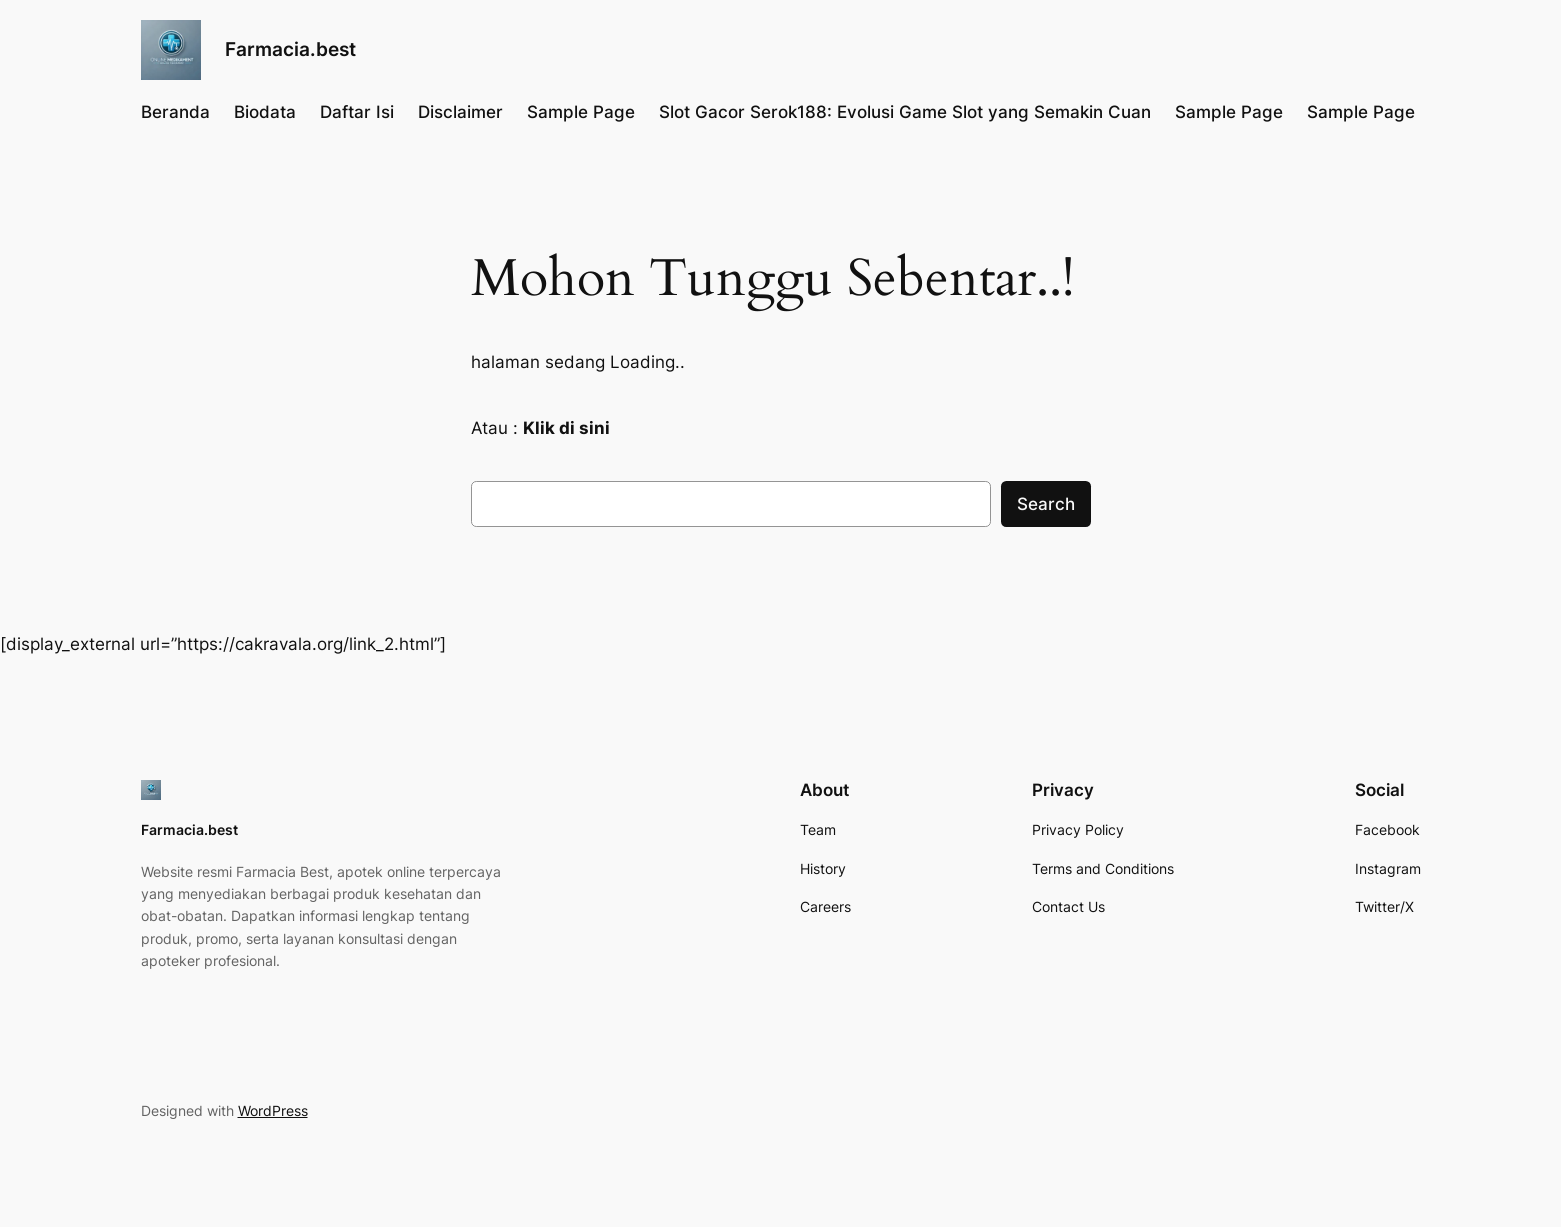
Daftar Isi (357, 112)
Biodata (265, 112)
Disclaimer (460, 112)
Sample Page (581, 112)
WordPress (273, 1110)
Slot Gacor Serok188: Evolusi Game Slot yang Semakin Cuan (905, 112)
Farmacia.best (290, 49)
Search (1046, 504)
